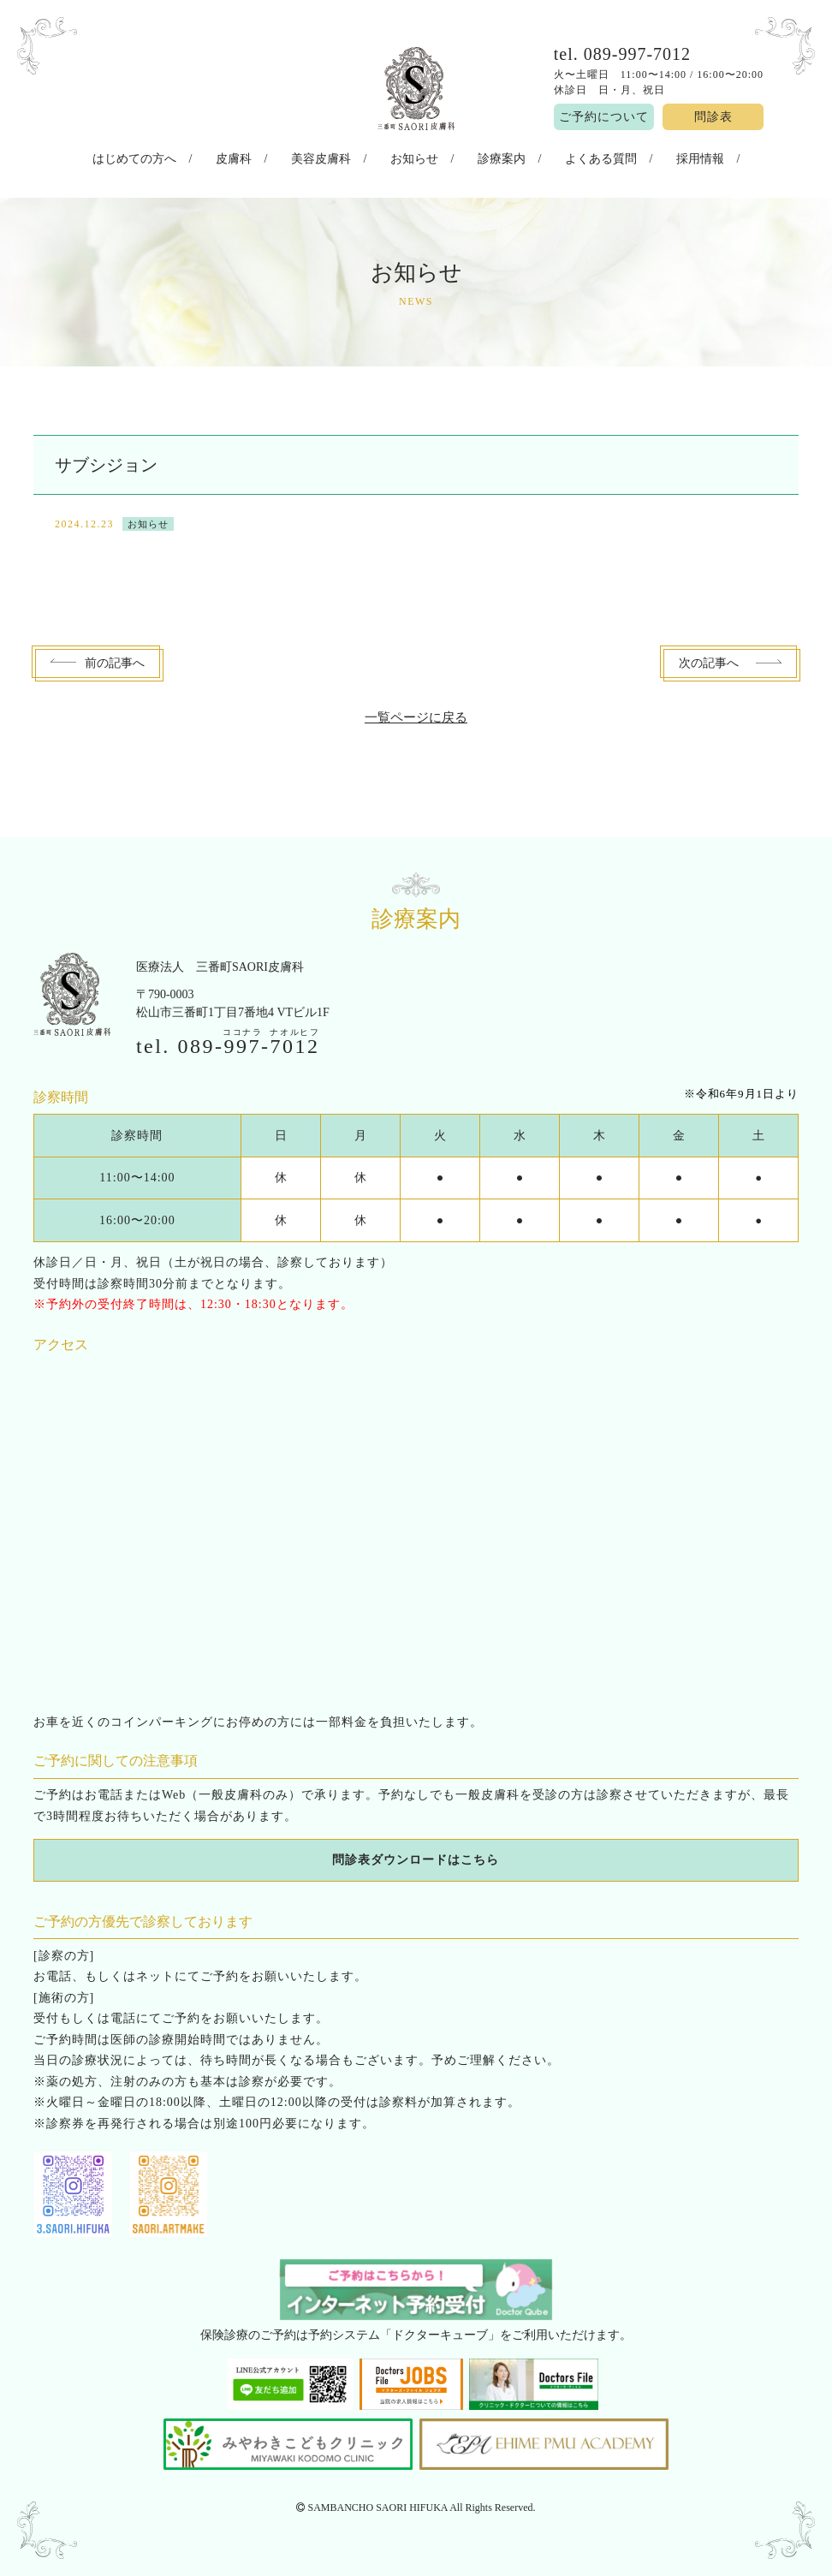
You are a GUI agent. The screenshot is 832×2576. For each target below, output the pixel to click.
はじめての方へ (165, 157)
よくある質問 (579, 157)
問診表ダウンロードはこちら (415, 1855)
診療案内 (490, 157)
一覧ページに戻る (416, 712)
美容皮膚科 (331, 157)
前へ (115, 658)
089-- (248, 1041)
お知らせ (414, 157)
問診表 (713, 116)
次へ (709, 658)
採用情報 (668, 157)
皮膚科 (254, 157)
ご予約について (604, 116)
